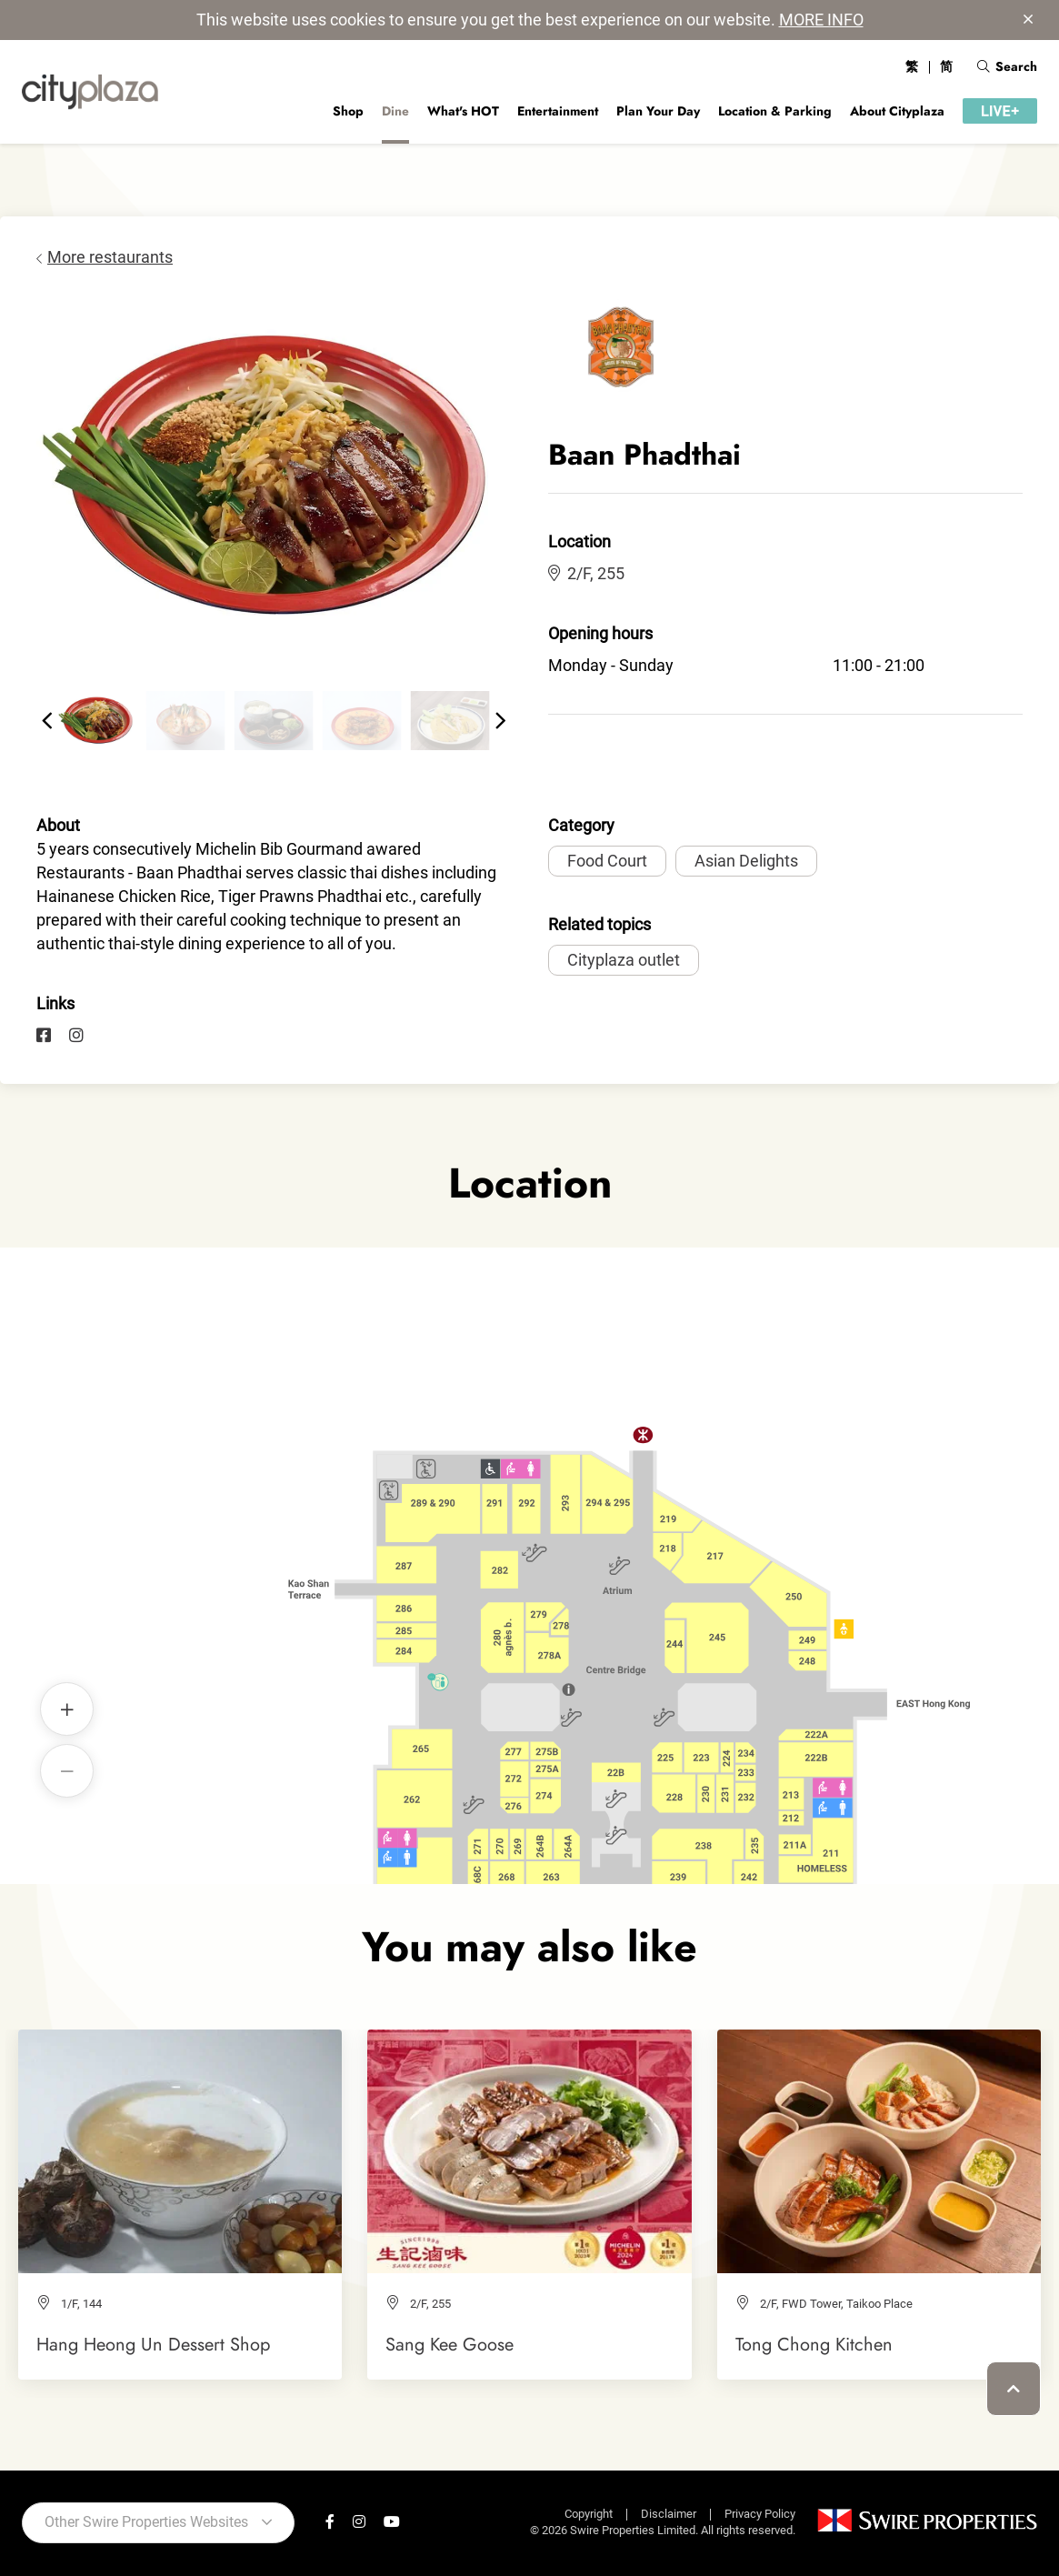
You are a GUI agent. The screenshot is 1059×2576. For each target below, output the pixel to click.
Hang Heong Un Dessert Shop (153, 2344)
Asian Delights (746, 860)
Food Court (607, 860)
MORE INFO (821, 19)
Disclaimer (668, 2514)
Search (1007, 66)
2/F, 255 (586, 573)
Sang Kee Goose (449, 2344)
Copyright (588, 2514)
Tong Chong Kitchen (814, 2344)
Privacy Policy (759, 2514)
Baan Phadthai (466, 1536)
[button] (47, 721)
